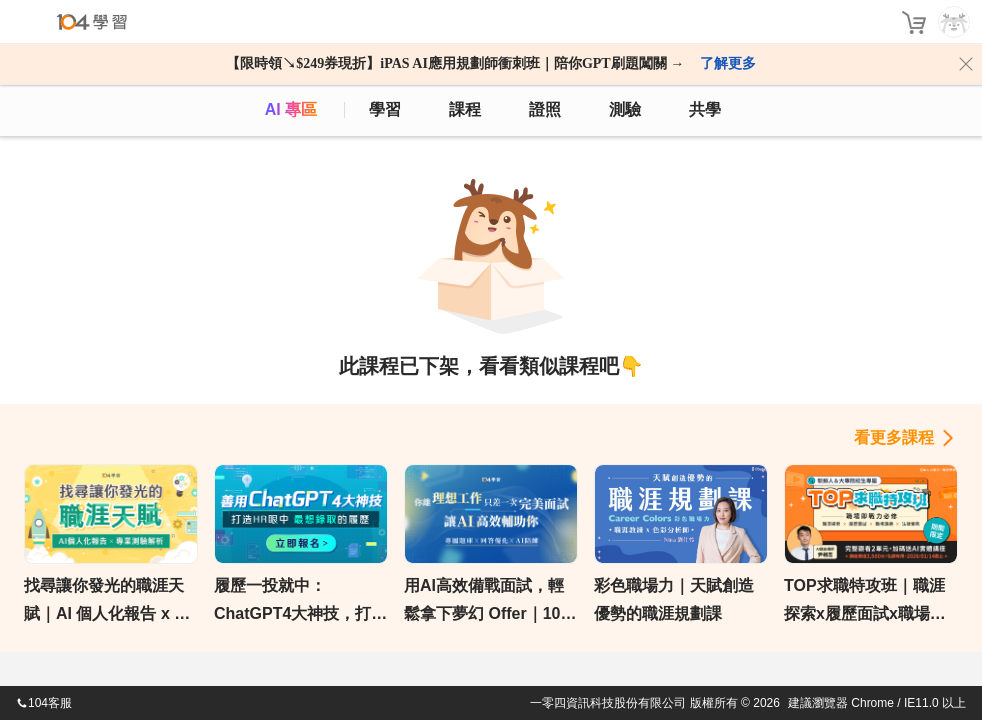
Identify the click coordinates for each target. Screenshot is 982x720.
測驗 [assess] (625, 109)
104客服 (44, 703)
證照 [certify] (545, 109)
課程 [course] (465, 109)
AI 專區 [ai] (291, 109)
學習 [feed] (385, 109)
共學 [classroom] (705, 109)
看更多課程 (894, 437)
